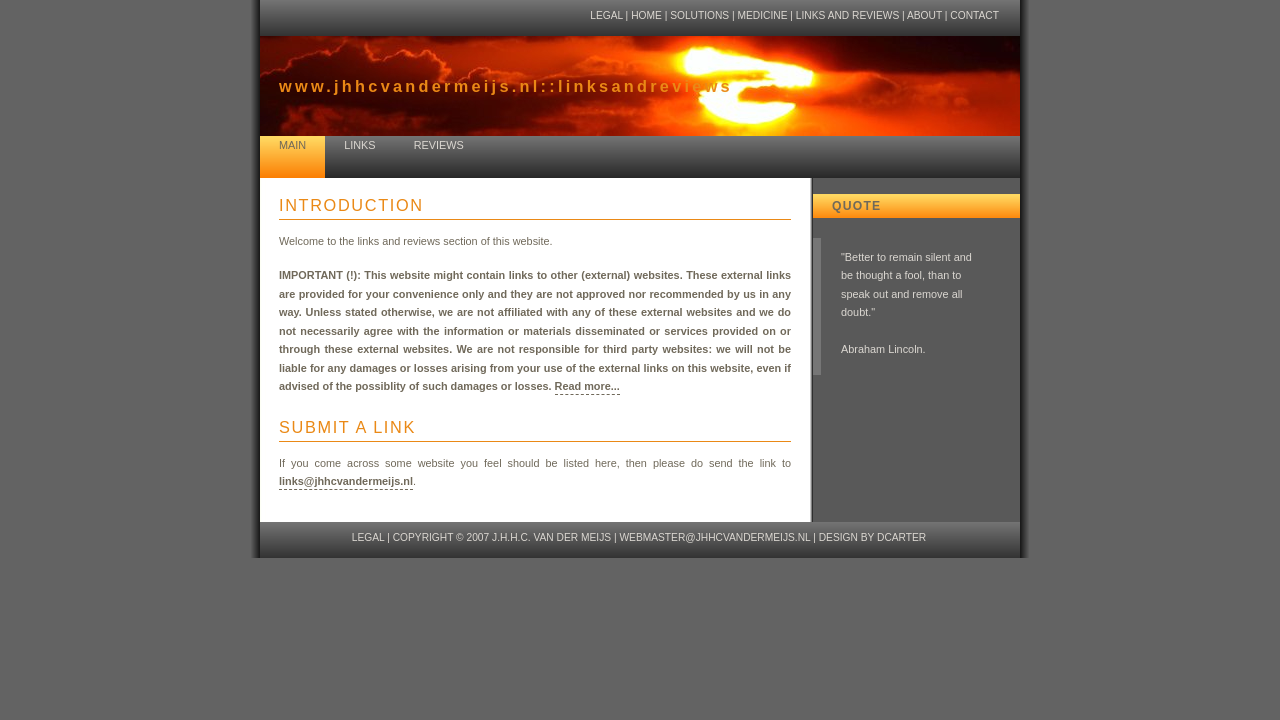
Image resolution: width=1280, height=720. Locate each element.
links (359, 145)
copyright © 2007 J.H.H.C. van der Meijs (502, 537)
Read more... (587, 386)
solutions (699, 15)
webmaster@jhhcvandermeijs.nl (714, 537)
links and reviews (847, 15)
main (292, 145)
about (924, 15)
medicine (763, 15)
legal (606, 15)
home (646, 15)
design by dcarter (873, 537)
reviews (439, 145)
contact (974, 15)
